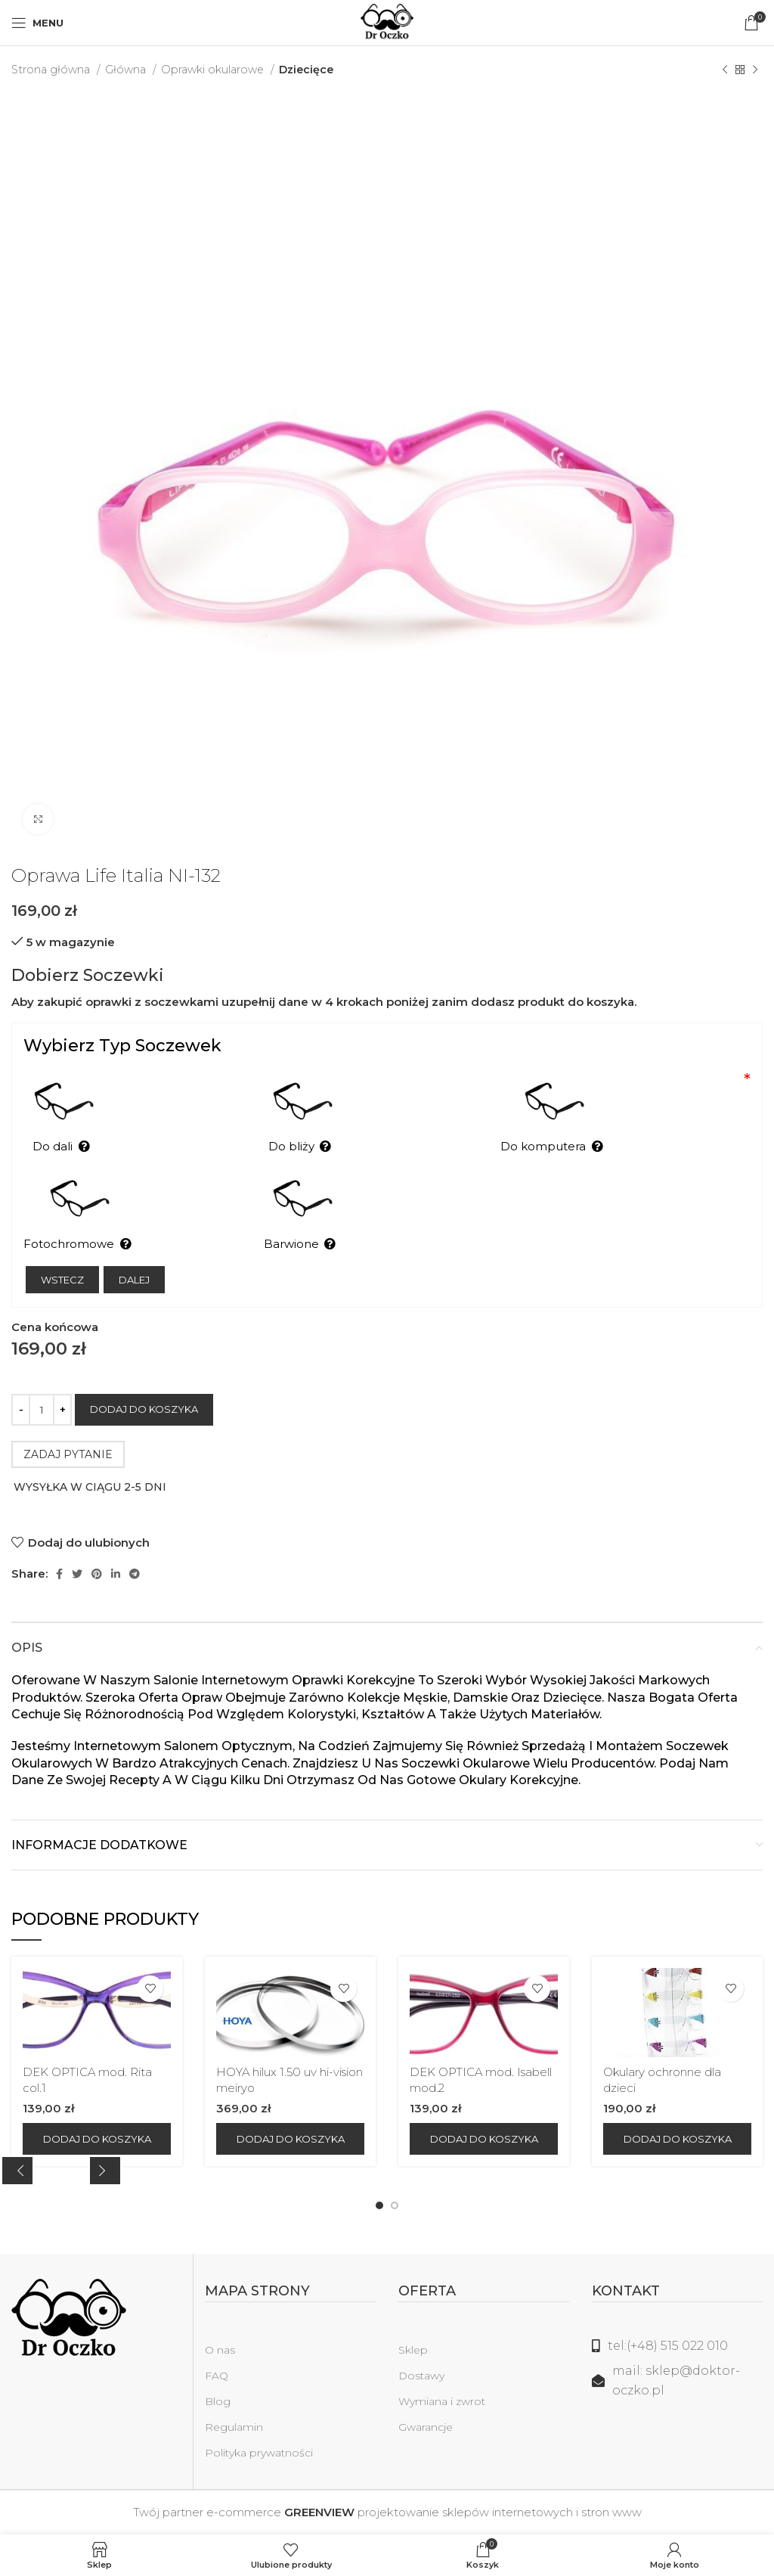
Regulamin (234, 2427)
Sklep (413, 2350)
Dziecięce (306, 69)
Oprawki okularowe (214, 69)
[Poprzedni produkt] (724, 69)
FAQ (216, 2375)
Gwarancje (425, 2427)
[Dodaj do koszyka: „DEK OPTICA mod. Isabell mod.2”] (484, 2139)
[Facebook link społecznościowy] (59, 1574)
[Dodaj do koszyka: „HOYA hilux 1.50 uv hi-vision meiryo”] (290, 2139)
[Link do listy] (677, 2346)
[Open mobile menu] (37, 23)
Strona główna (52, 69)
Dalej (134, 1280)
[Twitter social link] (77, 1574)
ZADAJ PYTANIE (68, 1454)
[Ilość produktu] (41, 1410)
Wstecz (62, 1280)
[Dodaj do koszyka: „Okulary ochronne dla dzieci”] (677, 2139)
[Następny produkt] (755, 69)
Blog (218, 2401)
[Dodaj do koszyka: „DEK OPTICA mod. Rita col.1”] (97, 2139)
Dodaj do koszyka (144, 1409)
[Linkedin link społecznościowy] (116, 1574)
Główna (127, 69)
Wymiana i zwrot (441, 2401)
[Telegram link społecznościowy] (134, 1574)
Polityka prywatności (259, 2453)
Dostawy (421, 2375)
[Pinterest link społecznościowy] (97, 1574)
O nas (220, 2350)
